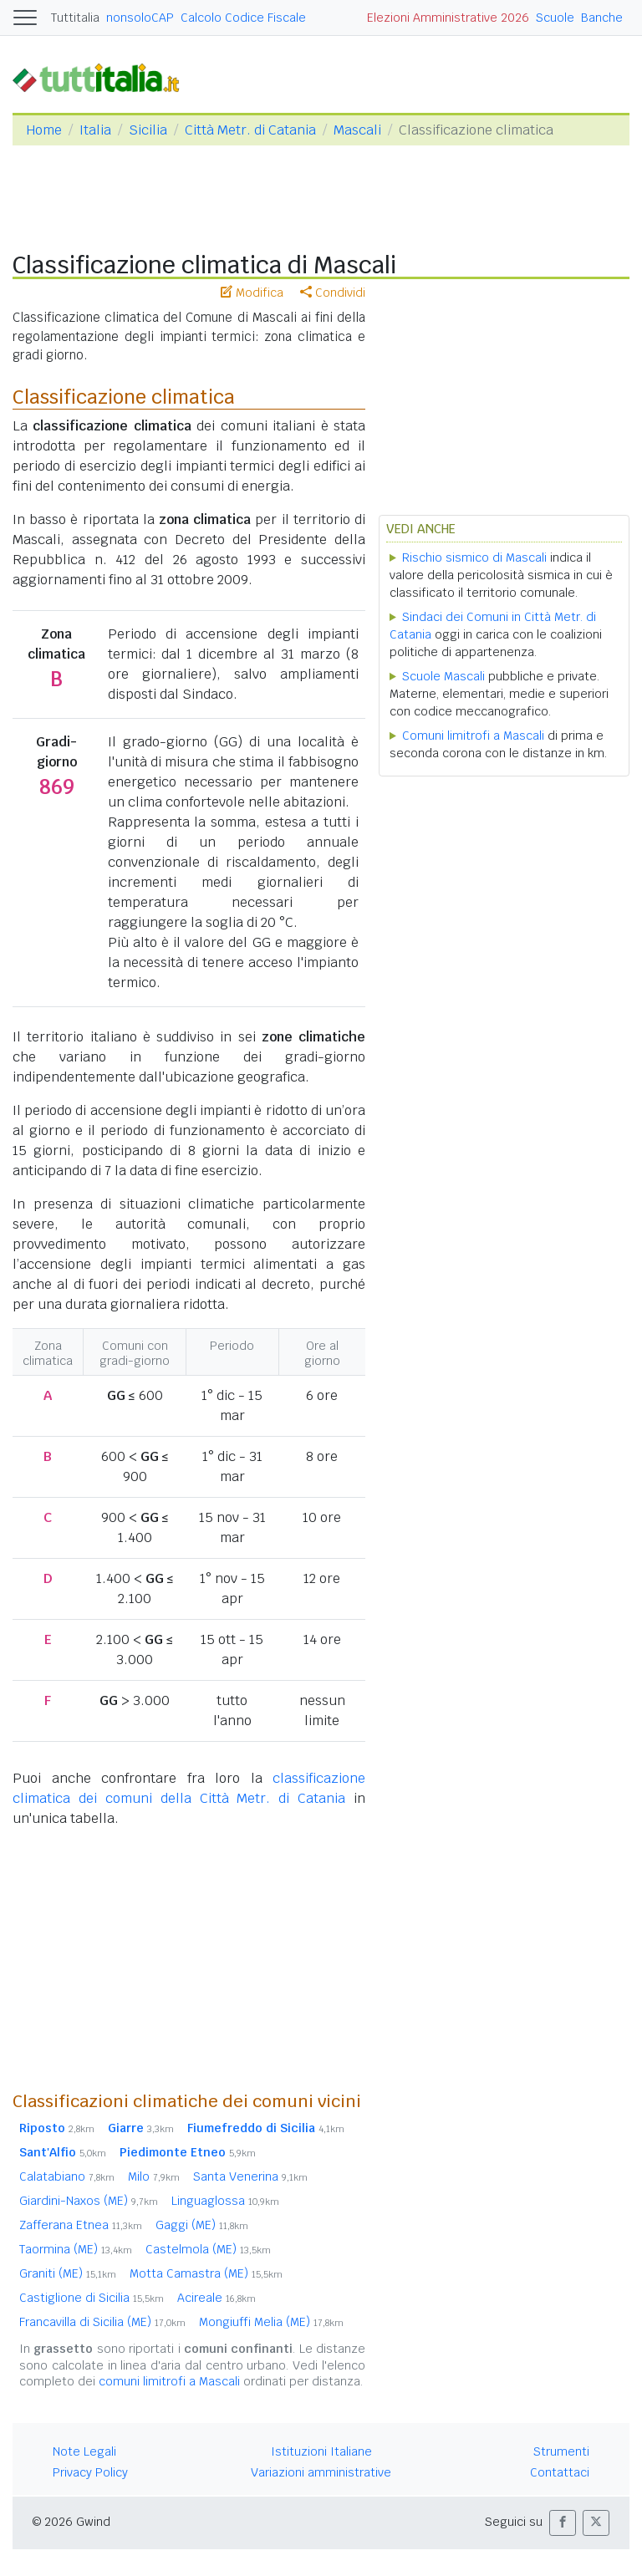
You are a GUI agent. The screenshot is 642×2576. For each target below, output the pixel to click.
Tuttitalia (75, 17)
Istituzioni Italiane (321, 2451)
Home (44, 130)
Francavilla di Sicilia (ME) (102, 2321)
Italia (95, 130)
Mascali (357, 130)
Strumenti (561, 2451)
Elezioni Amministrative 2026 (448, 17)
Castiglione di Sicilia (91, 2297)
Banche (602, 17)
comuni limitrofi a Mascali (169, 2381)
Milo (154, 2176)
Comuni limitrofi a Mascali (473, 735)
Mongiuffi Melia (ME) (271, 2321)
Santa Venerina (250, 2176)
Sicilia (148, 130)
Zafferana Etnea (80, 2224)
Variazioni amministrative (321, 2472)
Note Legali (84, 2451)
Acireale (216, 2297)
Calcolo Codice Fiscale (243, 17)
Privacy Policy (90, 2472)
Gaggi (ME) (201, 2224)
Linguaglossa (225, 2200)
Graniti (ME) (67, 2273)
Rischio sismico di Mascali (474, 557)
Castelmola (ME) (208, 2249)
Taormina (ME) (75, 2249)
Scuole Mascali (443, 676)
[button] (562, 2523)
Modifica (252, 292)
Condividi (332, 292)
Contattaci (559, 2472)
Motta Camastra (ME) (206, 2273)
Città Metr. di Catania (250, 130)
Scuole (555, 17)
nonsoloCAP (140, 17)
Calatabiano (67, 2176)
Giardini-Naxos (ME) (88, 2200)
